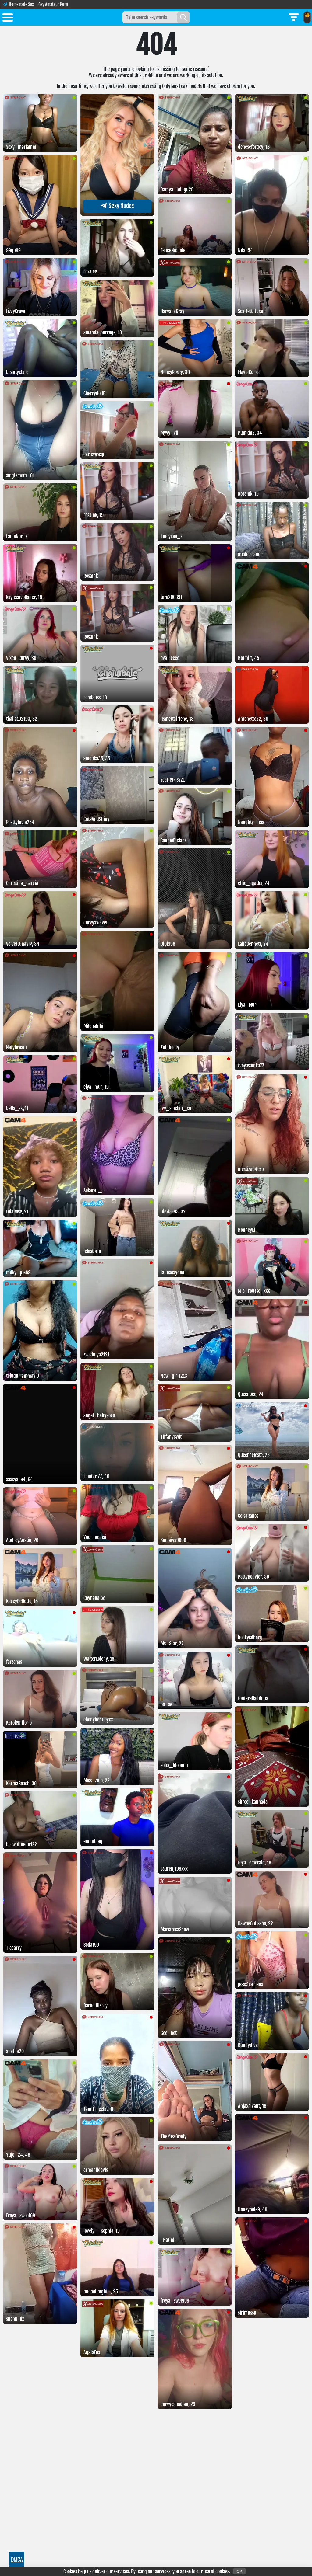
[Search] (183, 17)
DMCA (17, 2559)
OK (239, 2571)
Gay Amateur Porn (53, 4)
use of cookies (216, 2571)
